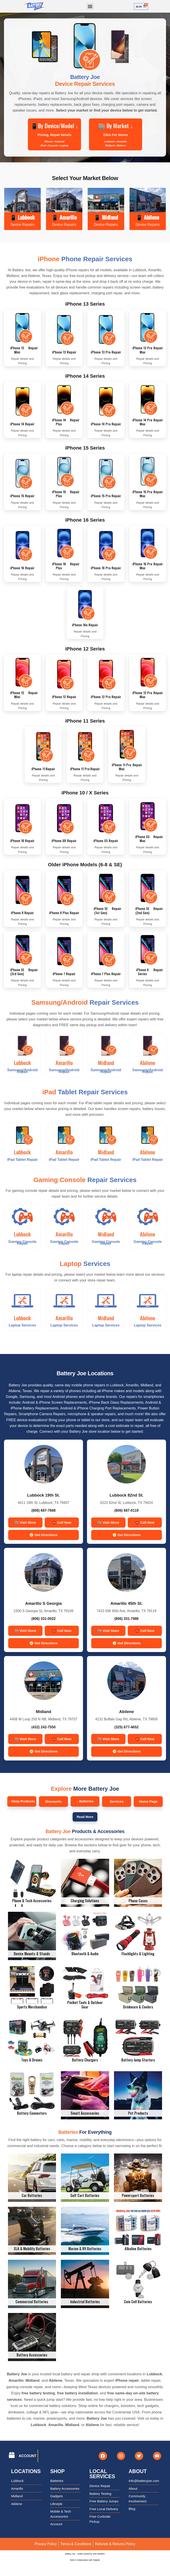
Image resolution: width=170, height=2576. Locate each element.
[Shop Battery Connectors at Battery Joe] (32, 2095)
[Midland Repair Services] (105, 209)
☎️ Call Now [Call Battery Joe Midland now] (61, 1739)
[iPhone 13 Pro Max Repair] (147, 338)
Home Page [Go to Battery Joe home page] (148, 1801)
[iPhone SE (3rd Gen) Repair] (22, 960)
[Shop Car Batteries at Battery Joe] (32, 2178)
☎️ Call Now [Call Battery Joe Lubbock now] (61, 1522)
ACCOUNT (27, 2457)
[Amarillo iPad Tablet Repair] (64, 1144)
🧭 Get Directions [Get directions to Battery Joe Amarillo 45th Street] (126, 1643)
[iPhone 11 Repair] (43, 755)
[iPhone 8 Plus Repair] (64, 899)
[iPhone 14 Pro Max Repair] (147, 410)
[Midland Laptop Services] (105, 1310)
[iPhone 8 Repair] (22, 899)
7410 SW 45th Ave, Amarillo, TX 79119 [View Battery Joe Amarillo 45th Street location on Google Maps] (126, 1611)
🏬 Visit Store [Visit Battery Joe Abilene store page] (108, 1739)
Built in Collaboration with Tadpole (85, 2563)
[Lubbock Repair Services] (22, 209)
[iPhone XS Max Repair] (147, 827)
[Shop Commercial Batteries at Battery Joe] (32, 2284)
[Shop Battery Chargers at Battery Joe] (85, 2042)
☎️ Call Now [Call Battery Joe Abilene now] (144, 1739)
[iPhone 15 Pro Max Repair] (147, 482)
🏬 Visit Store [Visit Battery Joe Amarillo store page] (25, 1631)
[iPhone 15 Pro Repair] (105, 482)
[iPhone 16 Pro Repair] (105, 554)
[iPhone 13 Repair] (64, 338)
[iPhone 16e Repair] (85, 613)
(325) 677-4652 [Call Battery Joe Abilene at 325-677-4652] (126, 1727)
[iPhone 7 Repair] (64, 960)
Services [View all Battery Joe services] (117, 1801)
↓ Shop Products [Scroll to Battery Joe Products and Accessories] (21, 1801)
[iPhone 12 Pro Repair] (105, 683)
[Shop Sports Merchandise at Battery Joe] (32, 1989)
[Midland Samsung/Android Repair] (105, 1055)
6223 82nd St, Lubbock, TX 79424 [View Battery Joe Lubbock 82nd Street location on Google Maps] (126, 1503)
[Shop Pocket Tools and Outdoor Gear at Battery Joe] (85, 1989)
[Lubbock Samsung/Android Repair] (22, 1055)
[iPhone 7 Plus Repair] (105, 960)
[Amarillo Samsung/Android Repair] (64, 1055)
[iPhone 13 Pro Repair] (105, 338)
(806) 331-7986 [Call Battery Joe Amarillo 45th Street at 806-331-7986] (126, 1619)
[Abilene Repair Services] (147, 209)
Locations (26, 2474)
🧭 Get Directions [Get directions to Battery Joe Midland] (43, 1751)
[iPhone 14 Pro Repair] (105, 410)
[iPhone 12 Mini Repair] (22, 683)
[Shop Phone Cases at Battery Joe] (138, 1883)
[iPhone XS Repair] (105, 827)
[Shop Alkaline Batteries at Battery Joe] (138, 2231)
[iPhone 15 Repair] (22, 482)
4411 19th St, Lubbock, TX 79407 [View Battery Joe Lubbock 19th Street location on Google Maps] (43, 1503)
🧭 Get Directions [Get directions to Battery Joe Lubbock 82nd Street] (126, 1535)
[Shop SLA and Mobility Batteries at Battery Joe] (32, 2231)
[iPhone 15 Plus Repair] (64, 482)
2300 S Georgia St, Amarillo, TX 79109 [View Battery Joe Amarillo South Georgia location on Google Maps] (43, 1611)
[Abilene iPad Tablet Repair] (147, 1144)
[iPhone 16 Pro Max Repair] (147, 554)
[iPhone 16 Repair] (22, 554)
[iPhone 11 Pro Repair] (85, 755)
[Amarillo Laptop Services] (64, 1310)
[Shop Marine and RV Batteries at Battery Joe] (85, 2231)
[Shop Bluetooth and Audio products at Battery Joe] (85, 1936)
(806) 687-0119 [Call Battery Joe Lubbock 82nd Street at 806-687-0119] (126, 1510)
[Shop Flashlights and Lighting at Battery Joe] (138, 1936)
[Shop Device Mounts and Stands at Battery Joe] (32, 1936)
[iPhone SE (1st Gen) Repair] (105, 899)
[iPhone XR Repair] (64, 827)
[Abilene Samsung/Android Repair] (147, 1055)
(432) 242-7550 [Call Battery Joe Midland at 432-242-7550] (43, 1727)
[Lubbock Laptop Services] (22, 1310)
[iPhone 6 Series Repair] (147, 960)
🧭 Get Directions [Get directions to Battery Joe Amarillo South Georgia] (43, 1643)
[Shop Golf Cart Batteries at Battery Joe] (85, 2178)
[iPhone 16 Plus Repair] (64, 554)
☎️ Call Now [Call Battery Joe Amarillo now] (61, 1631)
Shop (57, 2474)
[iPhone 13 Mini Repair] (22, 338)
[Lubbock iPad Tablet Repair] (22, 1144)
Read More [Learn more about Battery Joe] (85, 1817)
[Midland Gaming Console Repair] (105, 1227)
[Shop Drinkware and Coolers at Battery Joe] (138, 1989)
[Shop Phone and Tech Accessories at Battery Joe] (32, 1883)
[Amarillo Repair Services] (64, 209)
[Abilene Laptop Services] (147, 1310)
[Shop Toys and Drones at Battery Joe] (32, 2042)
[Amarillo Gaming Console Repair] (64, 1227)
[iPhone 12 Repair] (64, 683)
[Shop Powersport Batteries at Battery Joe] (138, 2178)
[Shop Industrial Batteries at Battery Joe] (85, 2284)
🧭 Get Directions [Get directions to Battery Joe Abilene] (126, 1751)
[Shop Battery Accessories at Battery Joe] (32, 2337)
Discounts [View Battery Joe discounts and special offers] (53, 1801)
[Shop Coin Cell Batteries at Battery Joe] (138, 2284)
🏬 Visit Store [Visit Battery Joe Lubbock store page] (25, 1522)
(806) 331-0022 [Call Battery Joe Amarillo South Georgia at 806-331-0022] (43, 1619)
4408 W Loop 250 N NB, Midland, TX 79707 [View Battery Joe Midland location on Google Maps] (43, 1719)
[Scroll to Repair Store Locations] (115, 134)
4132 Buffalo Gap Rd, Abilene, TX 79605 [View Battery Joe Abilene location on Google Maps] (126, 1719)
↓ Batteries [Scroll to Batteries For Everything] (85, 1801)
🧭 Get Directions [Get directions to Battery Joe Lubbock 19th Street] (43, 1535)
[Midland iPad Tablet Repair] (105, 1144)
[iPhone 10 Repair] (22, 827)
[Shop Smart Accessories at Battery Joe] (85, 2095)
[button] (86, 6)
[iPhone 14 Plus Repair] (64, 410)
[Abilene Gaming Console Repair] (147, 1227)
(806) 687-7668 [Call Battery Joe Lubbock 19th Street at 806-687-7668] (43, 1510)
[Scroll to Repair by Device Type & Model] (54, 134)
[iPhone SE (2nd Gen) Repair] (147, 899)
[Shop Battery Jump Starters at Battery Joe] (138, 2042)
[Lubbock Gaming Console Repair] (22, 1227)
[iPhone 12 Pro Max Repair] (147, 683)
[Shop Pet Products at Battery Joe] (138, 2095)
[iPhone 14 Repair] (22, 410)
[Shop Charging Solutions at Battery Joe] (85, 1883)
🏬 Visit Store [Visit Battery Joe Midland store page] (25, 1739)
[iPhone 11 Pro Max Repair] (126, 755)
